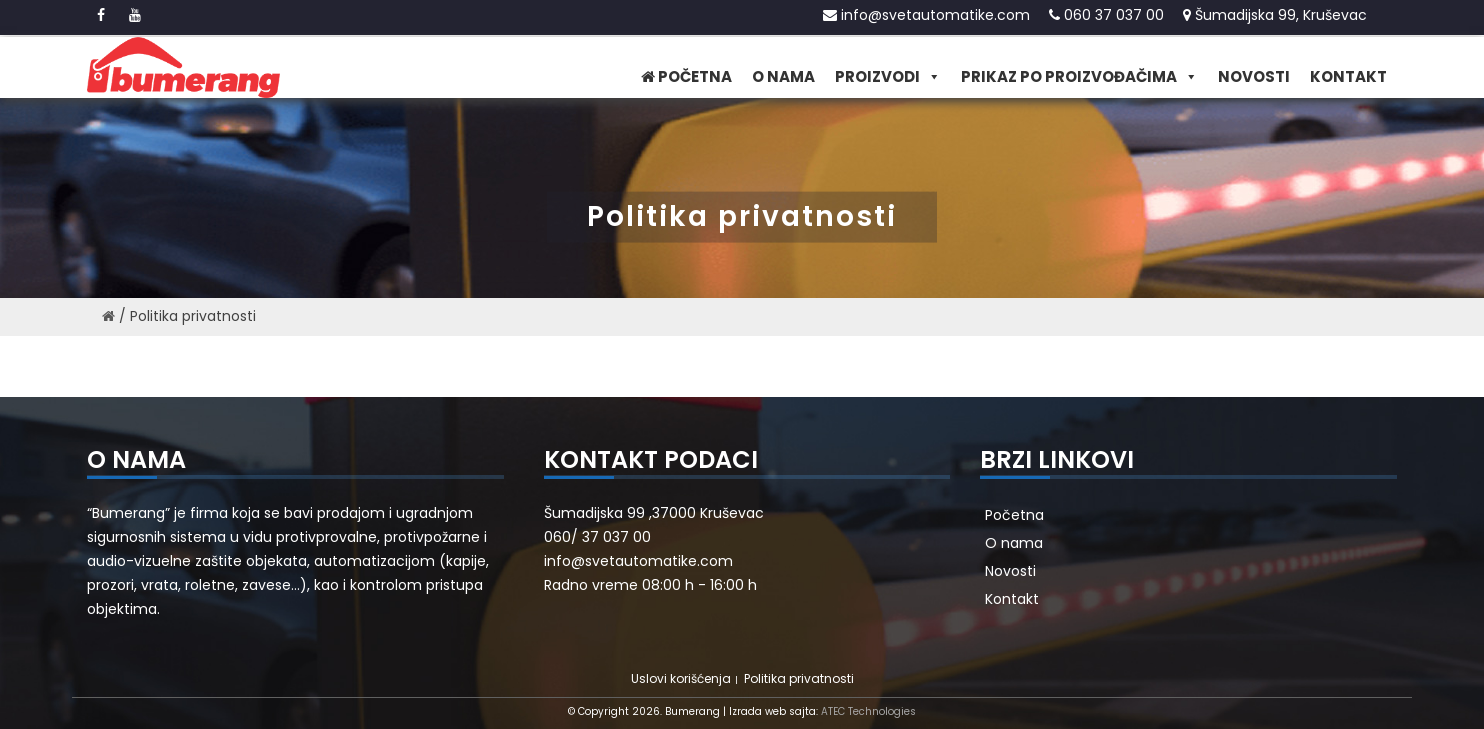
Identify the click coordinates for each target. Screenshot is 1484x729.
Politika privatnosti (799, 678)
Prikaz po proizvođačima (1079, 77)
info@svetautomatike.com (926, 15)
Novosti (1254, 76)
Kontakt (1348, 76)
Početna (686, 76)
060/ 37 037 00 (597, 537)
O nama (783, 76)
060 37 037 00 (1106, 15)
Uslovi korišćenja (681, 678)
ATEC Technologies (868, 711)
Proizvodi (888, 77)
